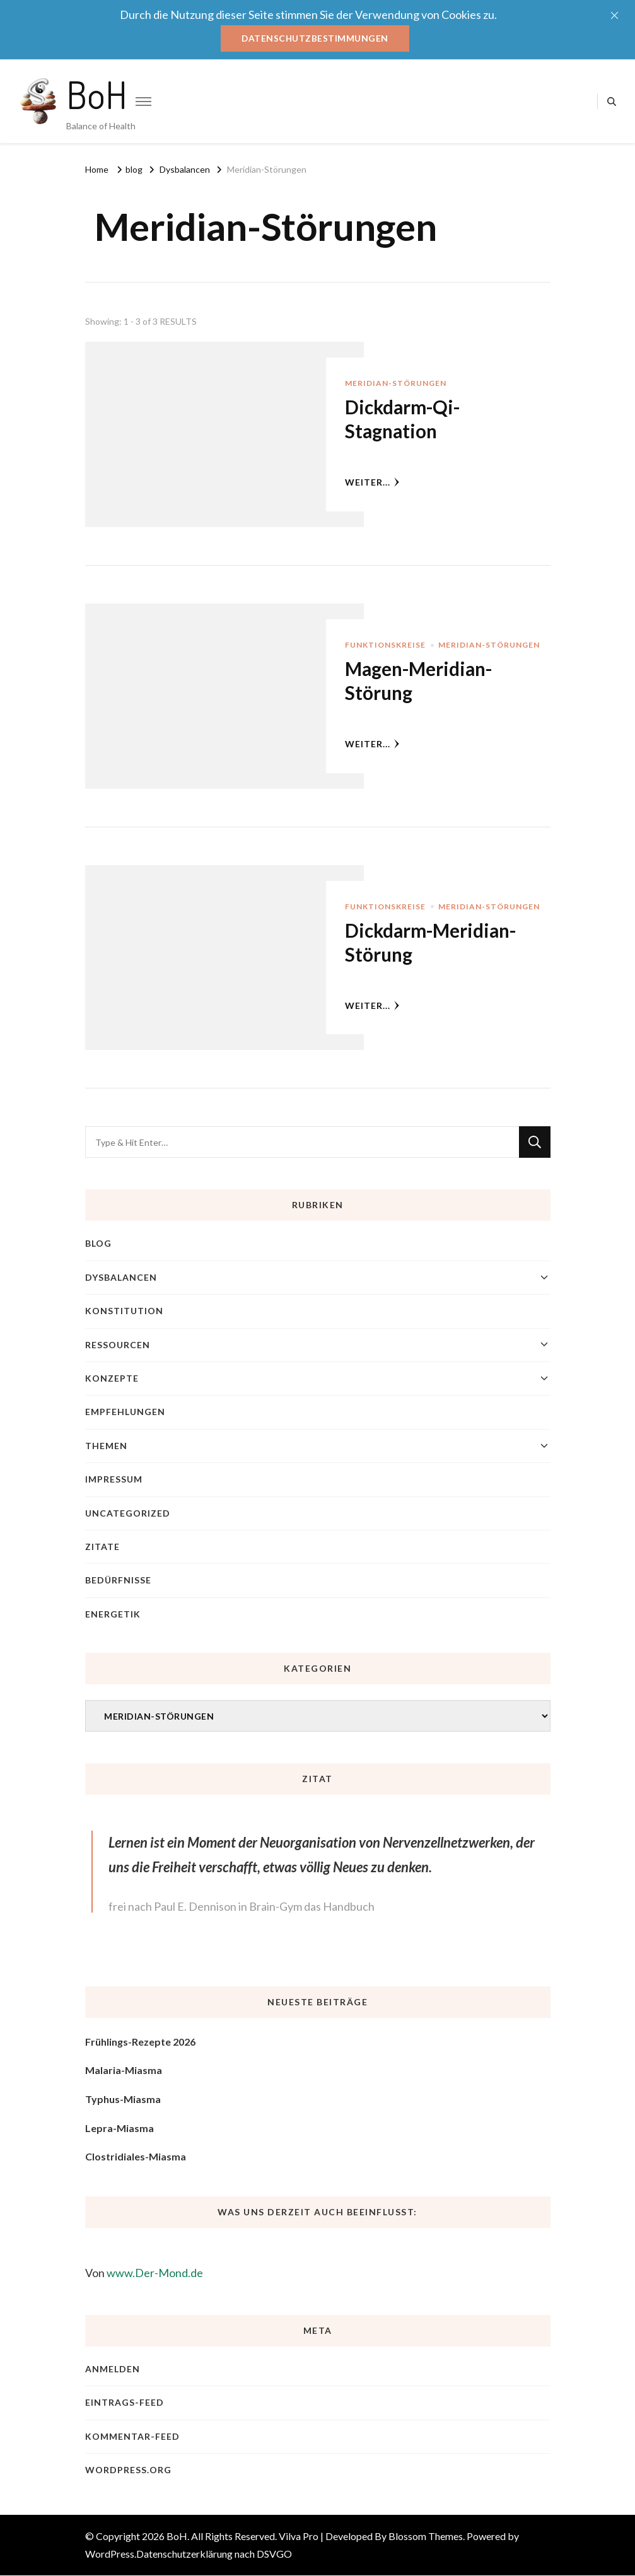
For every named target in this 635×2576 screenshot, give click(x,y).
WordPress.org (128, 2469)
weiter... (372, 482)
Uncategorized (127, 1513)
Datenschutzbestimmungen (315, 38)
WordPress (109, 2554)
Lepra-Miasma (119, 2128)
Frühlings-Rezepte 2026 (140, 2042)
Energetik (113, 1614)
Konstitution (124, 1311)
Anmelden (112, 2368)
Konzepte (112, 1378)
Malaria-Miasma (123, 2071)
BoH (96, 94)
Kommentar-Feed (132, 2436)
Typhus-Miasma (123, 2099)
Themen (106, 1445)
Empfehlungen (125, 1412)
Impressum (114, 1479)
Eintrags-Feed (124, 2403)
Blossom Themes (425, 2537)
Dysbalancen (121, 1277)
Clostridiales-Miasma (135, 2157)
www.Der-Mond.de (155, 2273)
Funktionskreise (385, 645)
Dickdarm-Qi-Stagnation (404, 419)
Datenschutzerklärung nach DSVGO (214, 2554)
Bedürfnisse (118, 1580)
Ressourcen (117, 1344)
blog (98, 1243)
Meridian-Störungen (395, 383)
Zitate (102, 1546)
